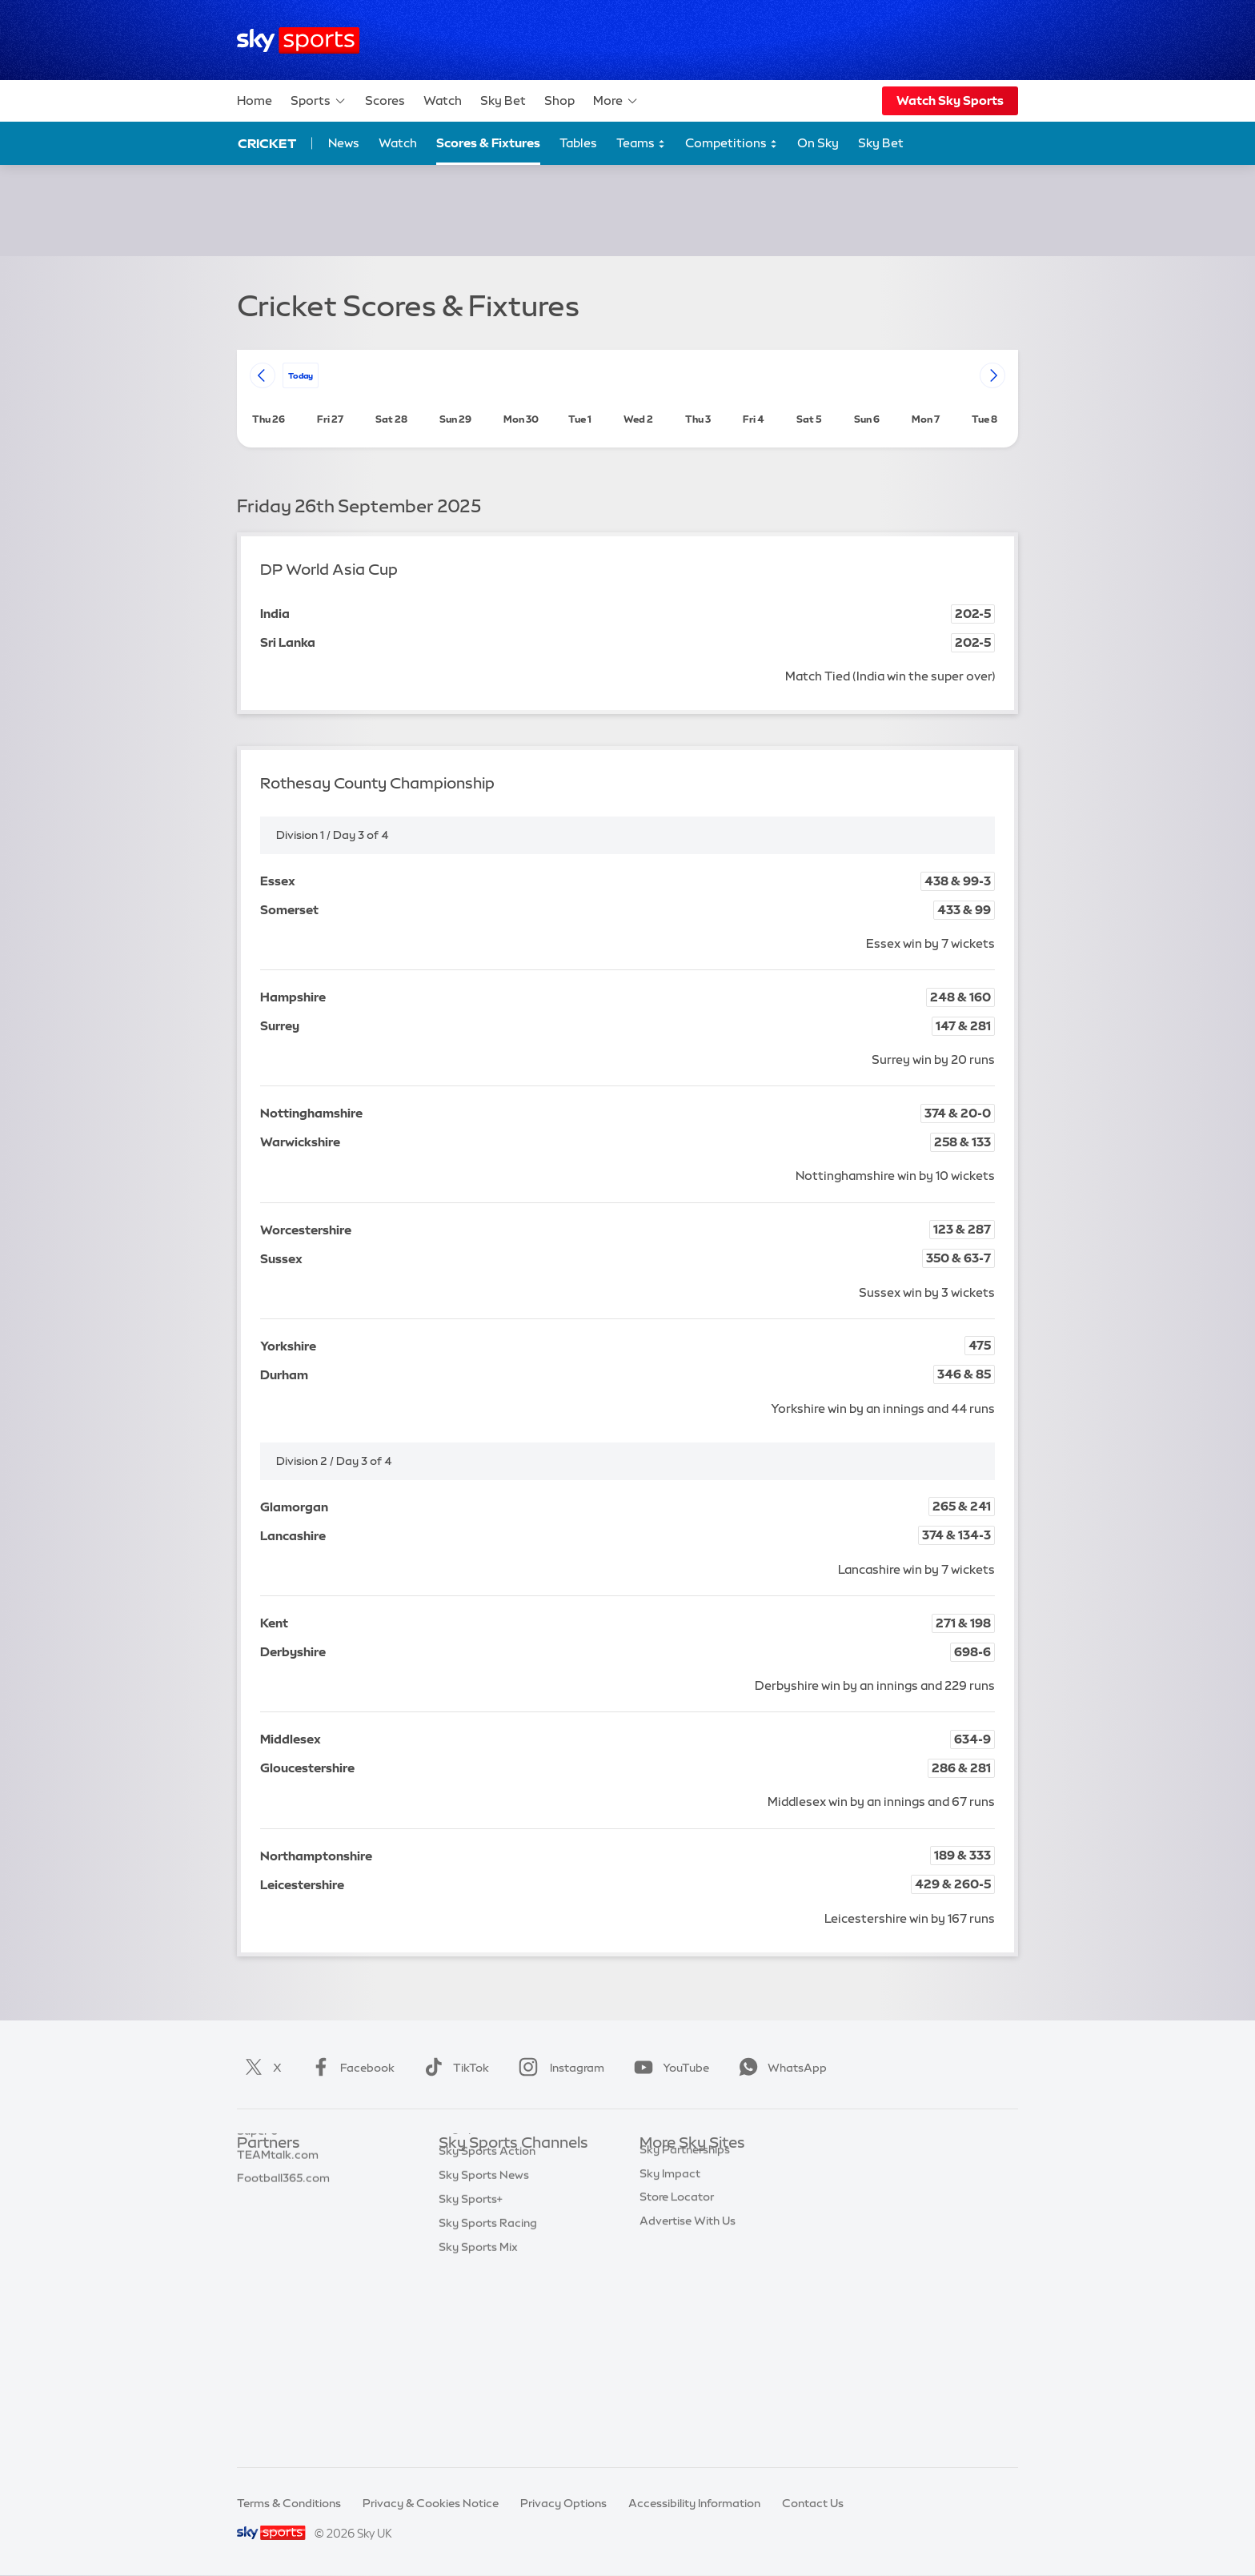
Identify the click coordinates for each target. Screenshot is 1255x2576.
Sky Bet (503, 100)
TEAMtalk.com (278, 2215)
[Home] (298, 40)
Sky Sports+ (471, 2382)
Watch (442, 100)
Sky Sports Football (492, 2215)
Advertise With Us (688, 2358)
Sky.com (663, 2167)
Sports (319, 100)
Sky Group (667, 2239)
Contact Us (813, 2503)
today (300, 375)
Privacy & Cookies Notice (431, 2503)
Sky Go (659, 2215)
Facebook (350, 2067)
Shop (559, 100)
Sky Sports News (484, 2358)
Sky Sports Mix (478, 2430)
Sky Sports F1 (475, 2287)
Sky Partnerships (685, 2287)
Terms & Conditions (289, 2503)
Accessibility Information (694, 2503)
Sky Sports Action (487, 2334)
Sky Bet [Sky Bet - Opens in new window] (881, 143)
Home (254, 100)
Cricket (267, 143)
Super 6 (257, 2191)
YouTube (668, 2067)
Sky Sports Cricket (489, 2239)
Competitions (731, 143)
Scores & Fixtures (488, 143)
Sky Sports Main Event (498, 2167)
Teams (641, 143)
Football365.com (283, 2239)
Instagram (558, 2067)
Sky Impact (670, 2311)
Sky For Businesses (690, 2263)
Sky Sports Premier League (511, 2191)
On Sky (818, 143)
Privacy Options (563, 2503)
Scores (385, 100)
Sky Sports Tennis (486, 2311)
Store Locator (677, 2334)
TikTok (453, 2067)
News (343, 143)
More (616, 100)
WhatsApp (779, 2067)
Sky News (666, 2191)
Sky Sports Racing (488, 2406)
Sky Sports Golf (481, 2263)
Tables (578, 143)
